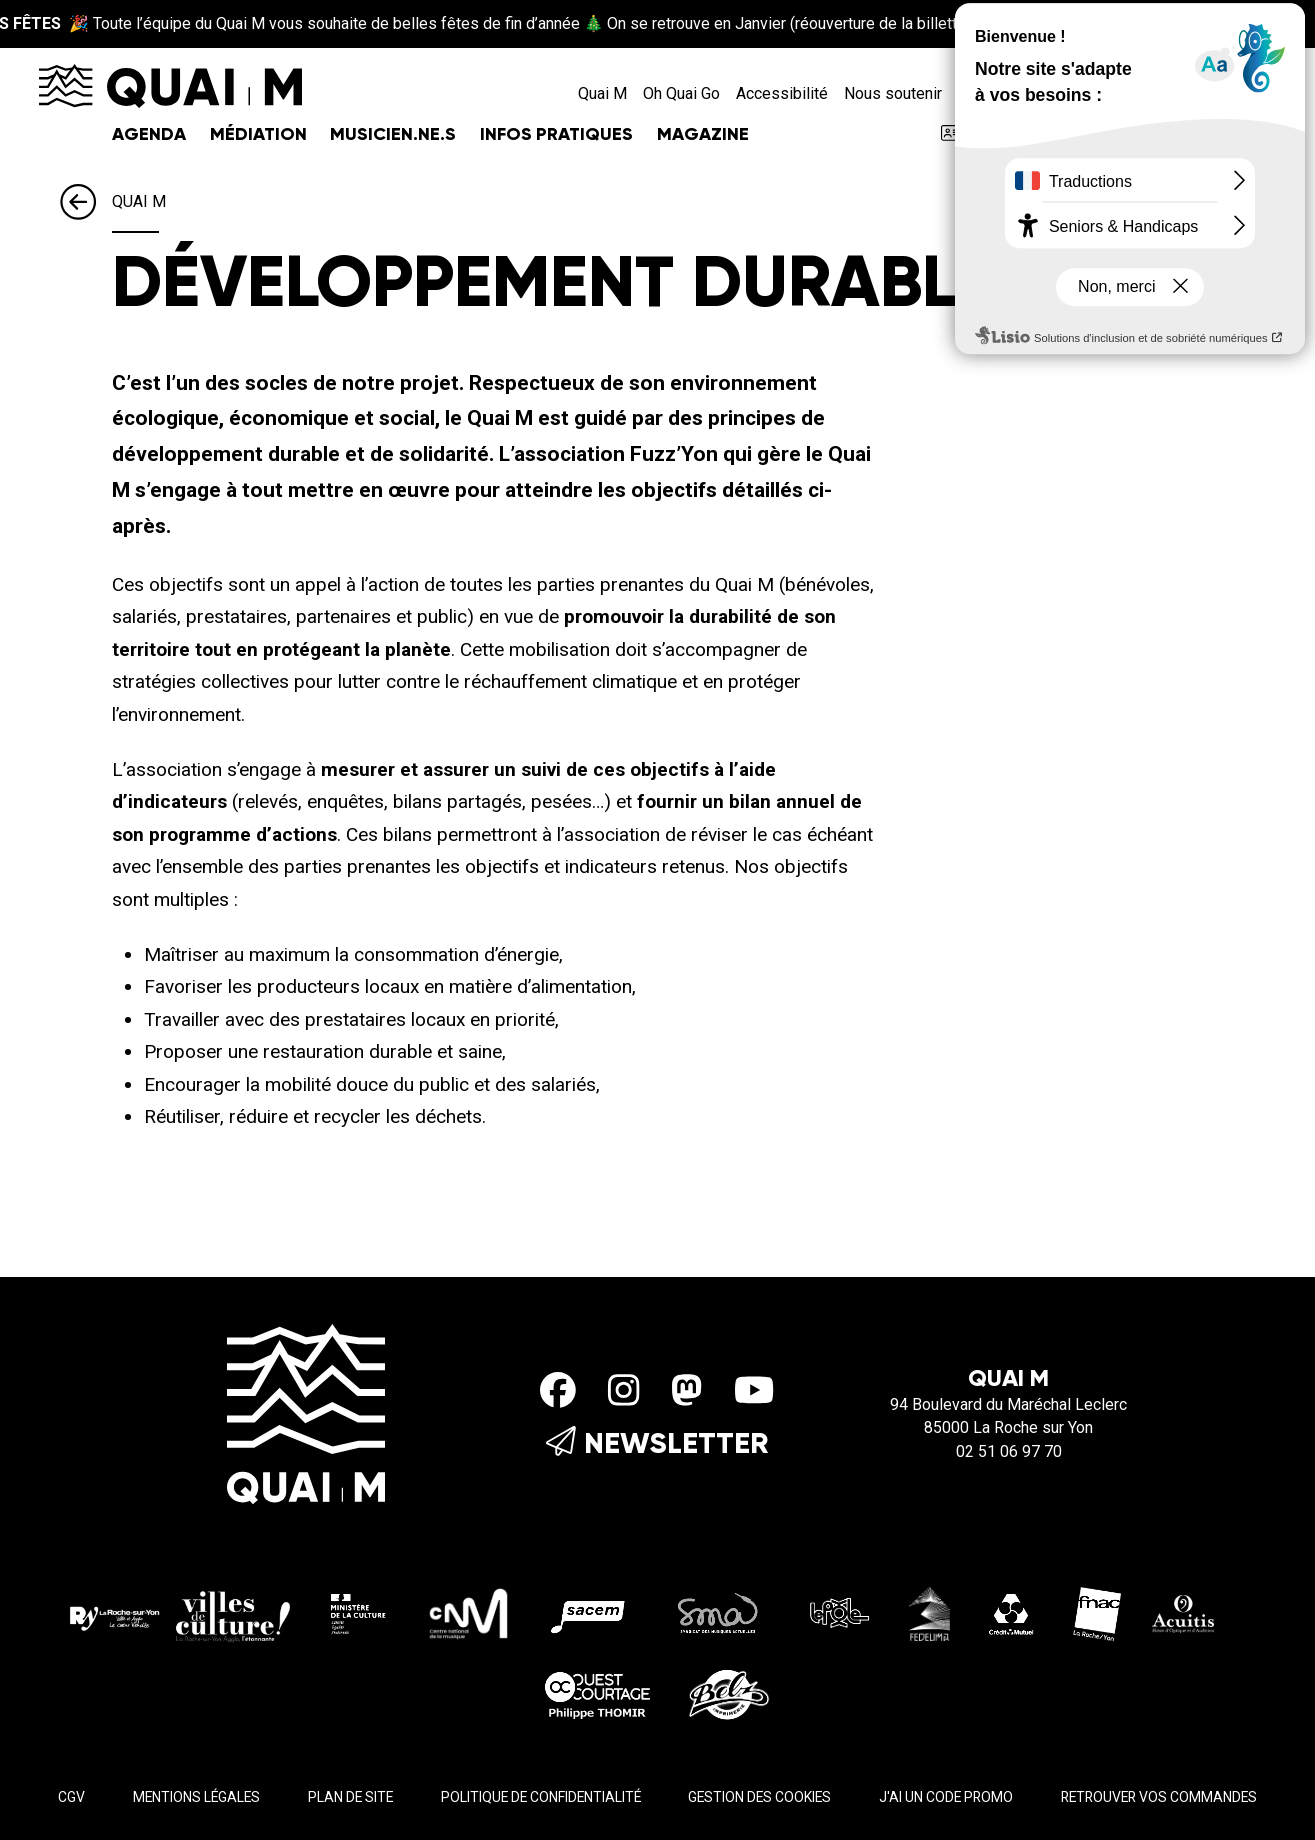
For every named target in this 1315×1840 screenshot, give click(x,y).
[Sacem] (591, 1612)
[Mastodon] (686, 1392)
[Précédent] (86, 203)
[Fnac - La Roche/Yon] (1097, 1612)
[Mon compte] (1224, 94)
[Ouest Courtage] (597, 1692)
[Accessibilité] (1190, 94)
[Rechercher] (1155, 94)
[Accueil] (170, 84)
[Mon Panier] (1258, 93)
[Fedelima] (930, 1612)
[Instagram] (623, 1392)
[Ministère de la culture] (359, 1612)
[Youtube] (754, 1392)
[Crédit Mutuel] (1011, 1612)
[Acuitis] (1183, 1612)
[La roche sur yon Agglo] (180, 1612)
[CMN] (468, 1612)
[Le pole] (838, 1612)
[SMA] (719, 1612)
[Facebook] (558, 1392)
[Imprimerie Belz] (729, 1692)
